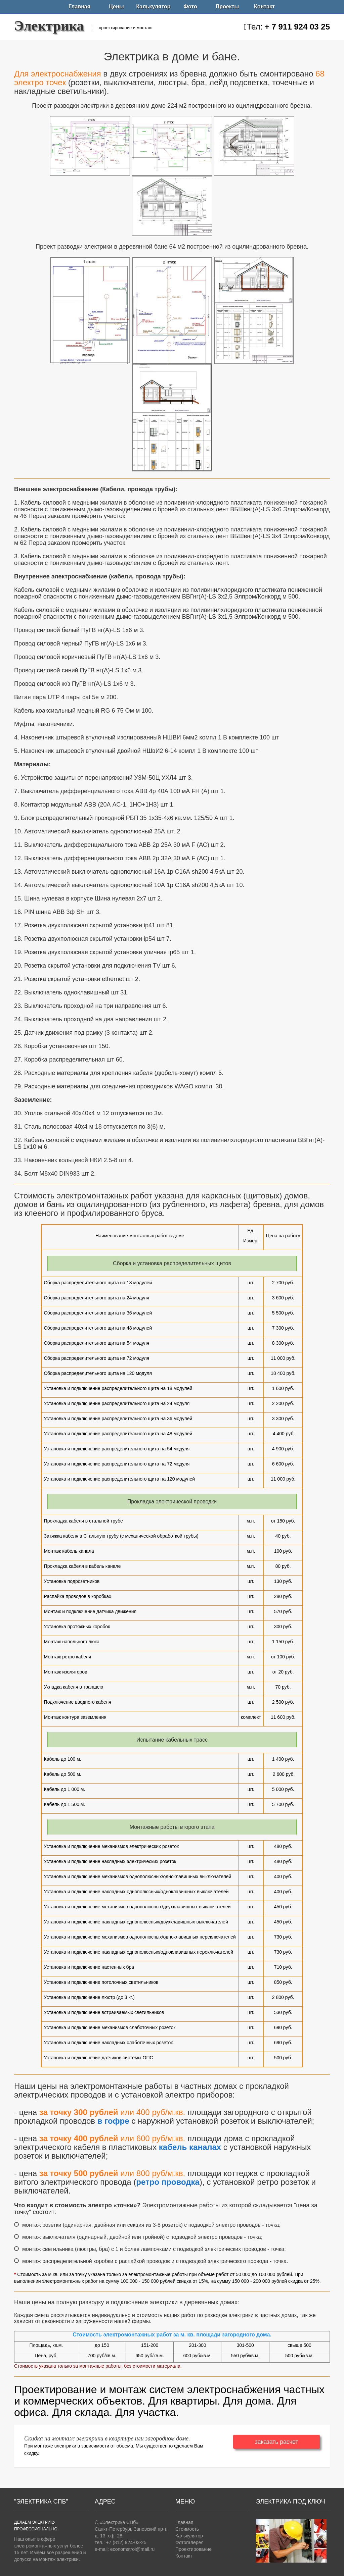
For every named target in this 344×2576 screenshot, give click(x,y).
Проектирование (193, 2549)
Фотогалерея (189, 2542)
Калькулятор (153, 6)
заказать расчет (276, 2441)
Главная (79, 6)
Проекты (227, 6)
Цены (116, 6)
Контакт (264, 6)
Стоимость (187, 2529)
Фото (190, 6)
